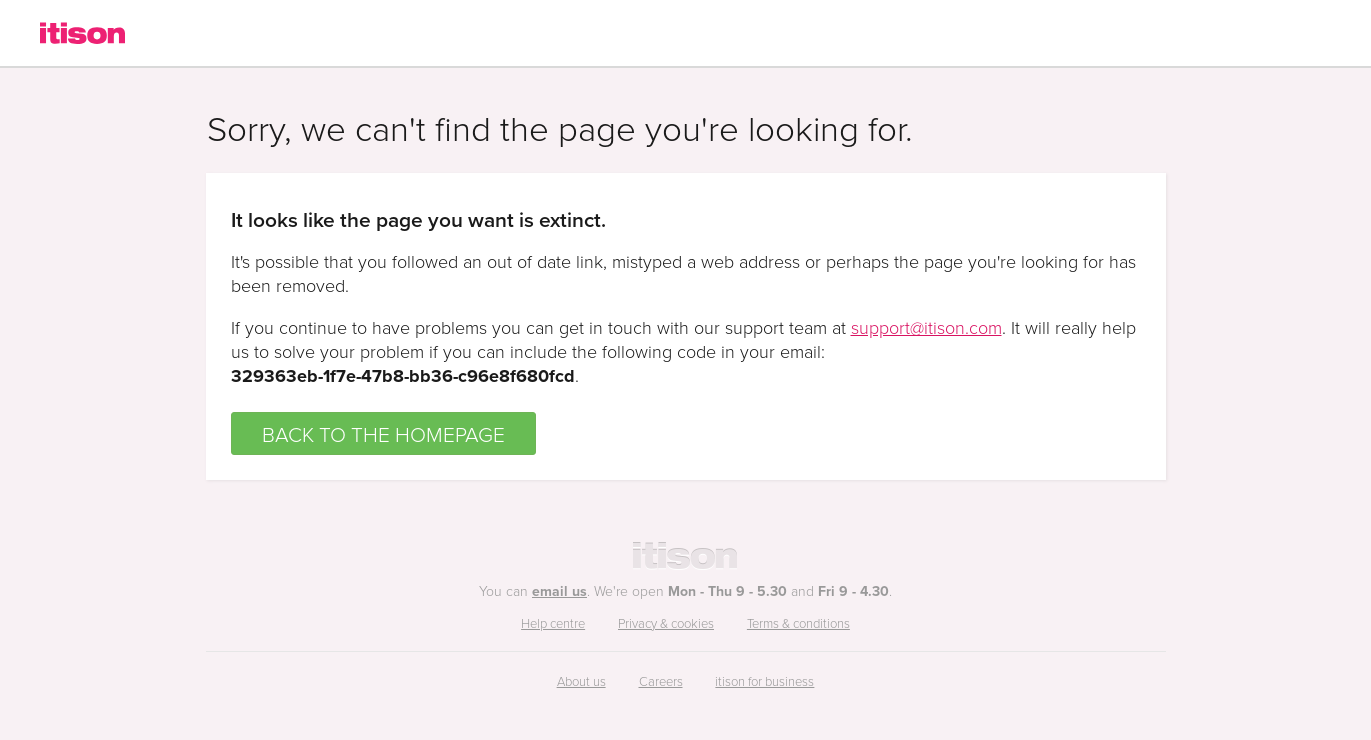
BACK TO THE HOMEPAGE (383, 433)
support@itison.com (926, 327)
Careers (661, 681)
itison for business (764, 681)
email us (559, 591)
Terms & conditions (798, 623)
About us (581, 681)
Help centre (553, 623)
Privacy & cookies (666, 623)
